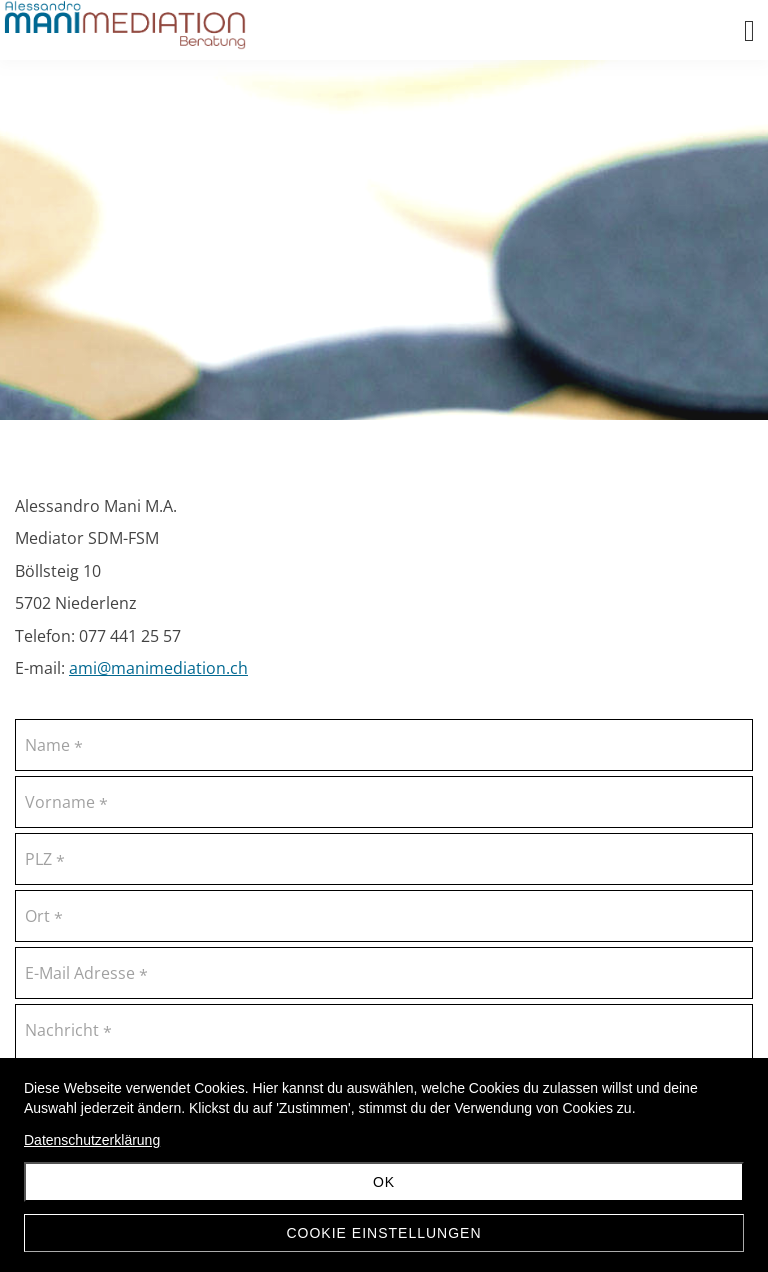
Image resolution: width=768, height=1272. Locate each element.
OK (384, 1182)
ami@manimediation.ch (158, 668)
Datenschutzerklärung (92, 1140)
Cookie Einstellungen (383, 1233)
